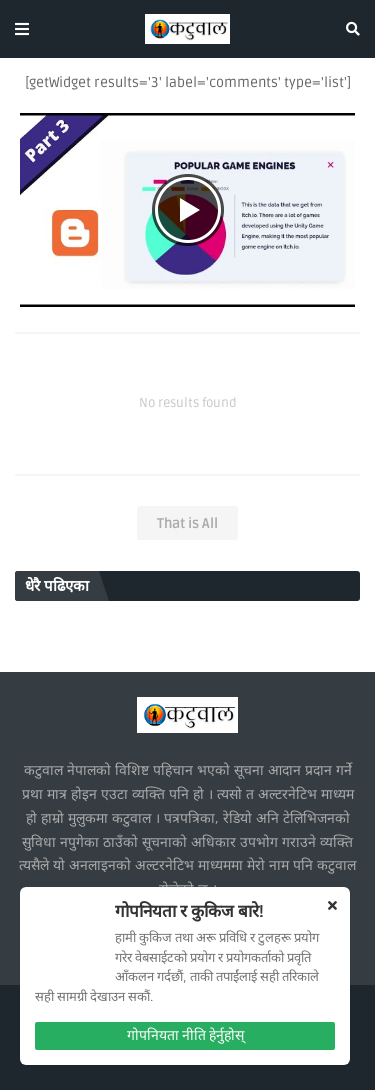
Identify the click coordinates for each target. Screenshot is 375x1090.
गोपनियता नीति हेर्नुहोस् (185, 1035)
